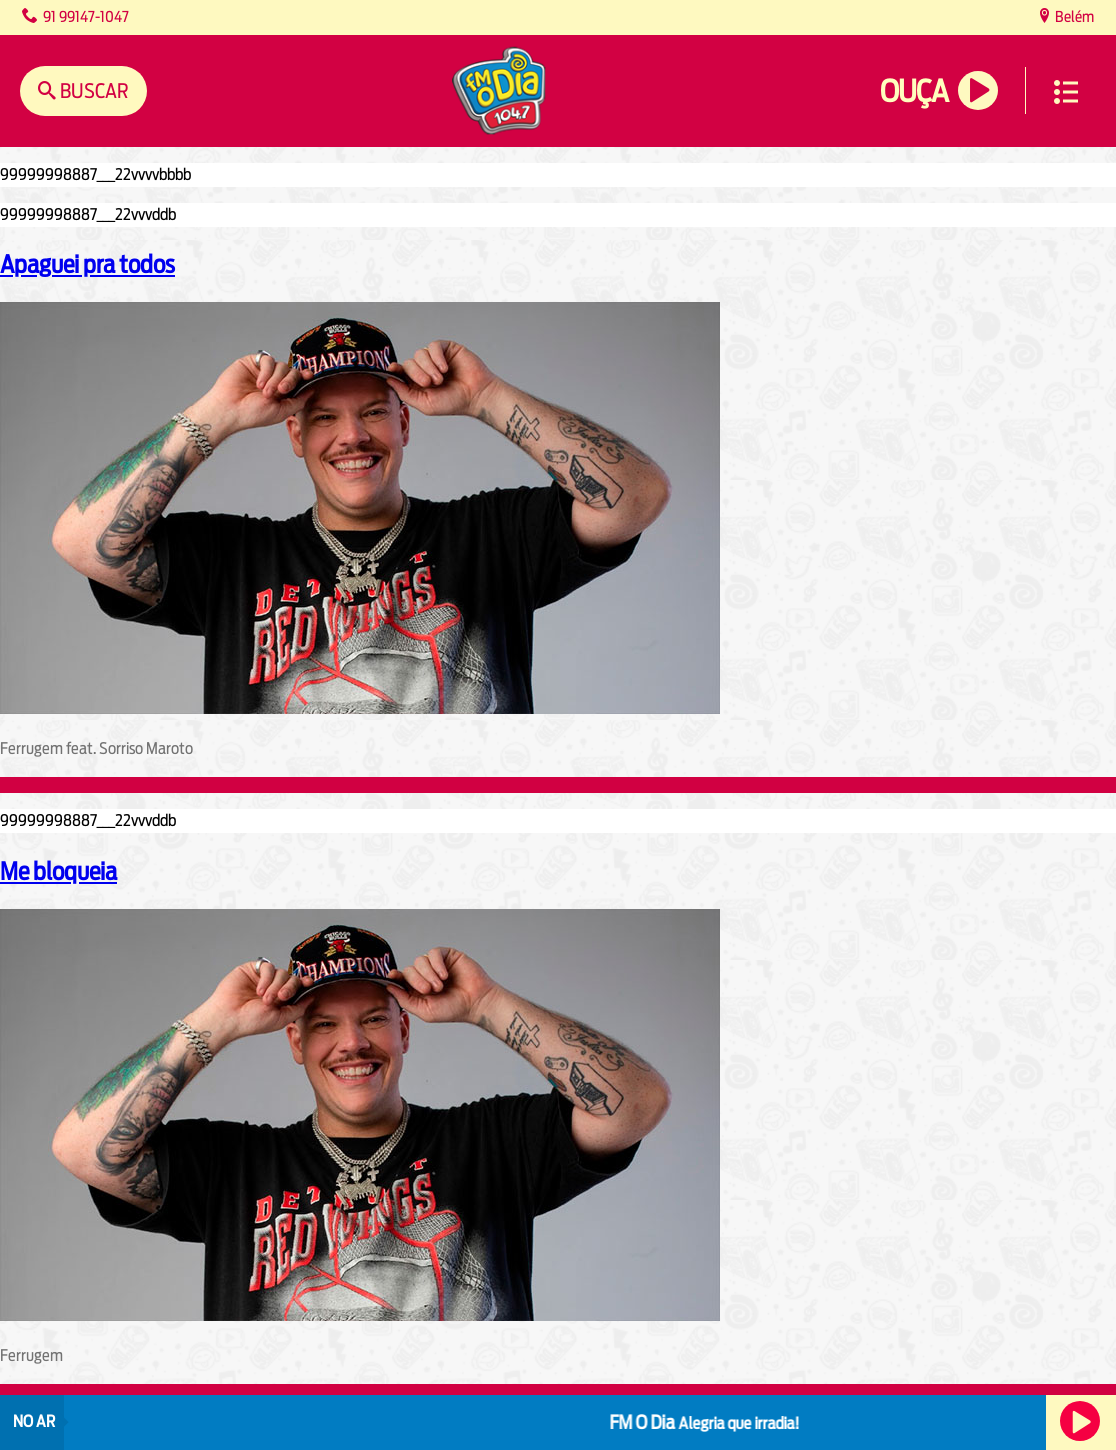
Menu (1066, 92)
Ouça (914, 91)
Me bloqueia (58, 871)
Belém (1073, 16)
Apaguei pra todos (87, 264)
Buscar (92, 90)
